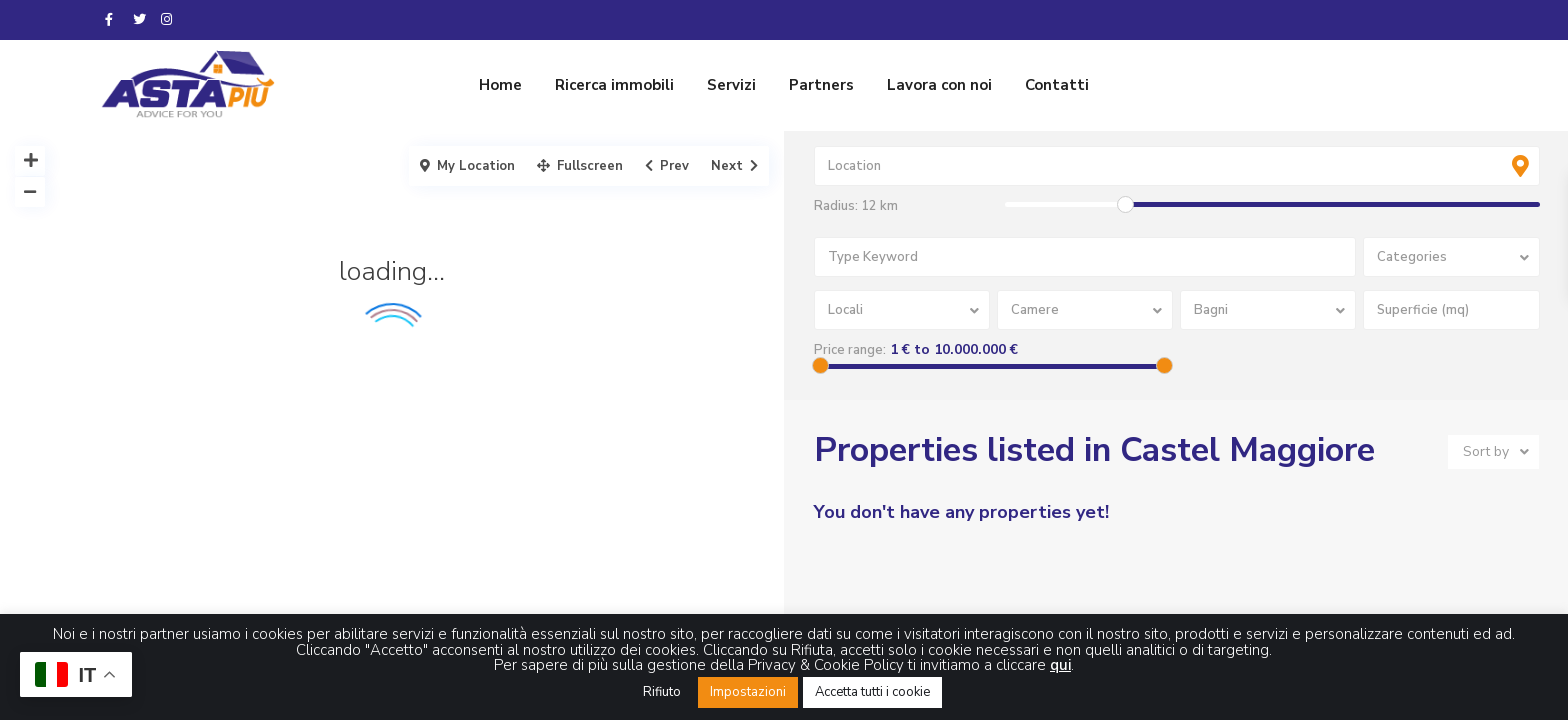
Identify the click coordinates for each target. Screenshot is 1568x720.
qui (1060, 665)
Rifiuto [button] (662, 692)
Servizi (731, 85)
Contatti (1057, 85)
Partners (821, 85)
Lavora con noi (939, 85)
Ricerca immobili (614, 85)
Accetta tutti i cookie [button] (872, 692)
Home (500, 85)
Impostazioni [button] (748, 692)
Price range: (850, 350)
